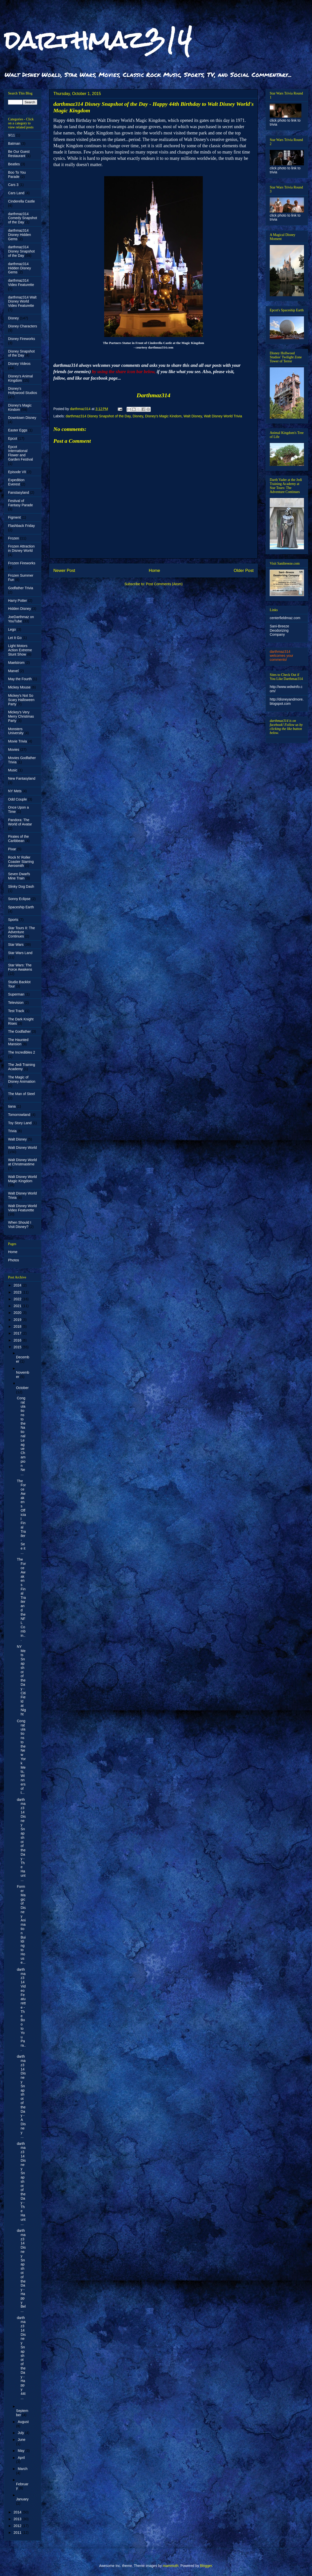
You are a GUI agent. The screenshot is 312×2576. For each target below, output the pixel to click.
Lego (12, 629)
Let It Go (15, 638)
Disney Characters (22, 326)
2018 (18, 1326)
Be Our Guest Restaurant (19, 154)
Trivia (12, 1131)
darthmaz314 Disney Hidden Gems (19, 234)
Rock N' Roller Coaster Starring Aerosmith (21, 861)
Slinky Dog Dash (21, 886)
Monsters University (15, 731)
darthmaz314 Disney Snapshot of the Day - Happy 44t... (21, 2358)
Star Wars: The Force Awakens (20, 967)
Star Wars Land (20, 953)
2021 (18, 1306)
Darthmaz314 (154, 395)
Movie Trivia (17, 741)
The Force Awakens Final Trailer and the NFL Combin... (21, 1599)
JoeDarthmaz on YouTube (21, 619)
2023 (18, 1292)
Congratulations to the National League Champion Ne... (21, 1436)
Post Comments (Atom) (164, 584)
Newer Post (64, 570)
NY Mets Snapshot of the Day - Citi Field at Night (21, 1680)
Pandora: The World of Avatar (20, 822)
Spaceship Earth (21, 907)
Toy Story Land (19, 1123)
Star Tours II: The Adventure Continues (21, 932)
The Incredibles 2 (21, 1052)
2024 (18, 1285)
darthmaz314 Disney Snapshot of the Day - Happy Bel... (21, 2270)
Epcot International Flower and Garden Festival (20, 453)
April (21, 2458)
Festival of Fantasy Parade (20, 503)
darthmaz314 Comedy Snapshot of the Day (22, 218)
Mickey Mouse (19, 687)
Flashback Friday (21, 526)
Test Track (16, 1011)
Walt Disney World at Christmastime (22, 1162)
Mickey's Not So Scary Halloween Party (21, 699)
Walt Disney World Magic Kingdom (22, 1179)
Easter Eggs (17, 430)
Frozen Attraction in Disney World (21, 548)
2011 (18, 2533)
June (21, 2440)
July (21, 2433)
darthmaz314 (98, 40)
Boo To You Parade (17, 174)
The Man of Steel (21, 1094)
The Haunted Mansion (18, 1042)
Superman (16, 994)
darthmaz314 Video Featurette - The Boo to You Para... (21, 2009)
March (22, 2469)
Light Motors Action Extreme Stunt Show (20, 650)
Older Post (244, 570)
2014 (18, 2512)
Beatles (14, 164)
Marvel (13, 671)
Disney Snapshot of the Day (21, 353)
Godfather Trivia (20, 588)
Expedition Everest (16, 482)
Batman (14, 143)
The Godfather (19, 1031)
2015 (18, 1347)
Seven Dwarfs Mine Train (19, 876)
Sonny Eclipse (19, 899)
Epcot (12, 438)
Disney (138, 416)
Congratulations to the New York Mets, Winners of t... (21, 1757)
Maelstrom (16, 663)
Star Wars (16, 945)
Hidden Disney (19, 609)
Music (12, 770)
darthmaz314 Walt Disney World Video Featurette (22, 301)
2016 (18, 1340)
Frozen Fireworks (21, 563)
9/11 (11, 135)
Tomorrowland (19, 1115)
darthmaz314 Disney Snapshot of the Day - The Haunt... (21, 1840)
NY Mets (14, 791)
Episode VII (17, 472)
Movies (13, 750)
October (22, 1388)
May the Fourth (20, 679)
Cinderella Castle (21, 201)
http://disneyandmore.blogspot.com (287, 701)
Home (154, 570)
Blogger (206, 2566)
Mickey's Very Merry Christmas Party (21, 716)
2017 (18, 1333)
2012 (18, 2526)
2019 (18, 1320)
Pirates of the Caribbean (18, 838)
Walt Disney (192, 416)
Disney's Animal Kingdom (20, 378)
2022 (18, 1299)
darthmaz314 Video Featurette (21, 282)
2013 (18, 2519)
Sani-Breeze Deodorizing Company (279, 630)
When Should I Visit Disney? (19, 1224)
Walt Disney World (22, 1148)
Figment (14, 517)
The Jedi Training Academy (21, 1067)
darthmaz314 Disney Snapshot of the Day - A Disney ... (21, 2096)
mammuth (170, 2566)
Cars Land (16, 193)
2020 (18, 1313)
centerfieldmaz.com (285, 618)
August (23, 2422)
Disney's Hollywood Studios (22, 390)
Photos (13, 1260)
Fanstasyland (18, 492)
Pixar (12, 849)
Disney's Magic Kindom (163, 416)
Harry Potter (17, 601)
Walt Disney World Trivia (223, 416)
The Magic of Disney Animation (21, 1079)
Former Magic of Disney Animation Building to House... (21, 1924)
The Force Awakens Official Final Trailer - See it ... (21, 1517)
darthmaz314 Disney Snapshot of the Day (98, 416)
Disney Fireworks (21, 339)
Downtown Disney (22, 418)
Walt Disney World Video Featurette (22, 1208)
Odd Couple (17, 799)
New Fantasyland (21, 778)
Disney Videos (19, 364)
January (22, 2499)
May (21, 2451)
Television (15, 1003)
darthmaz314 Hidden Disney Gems (19, 268)
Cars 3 (13, 185)
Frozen (13, 538)
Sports (13, 920)
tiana (12, 1106)
